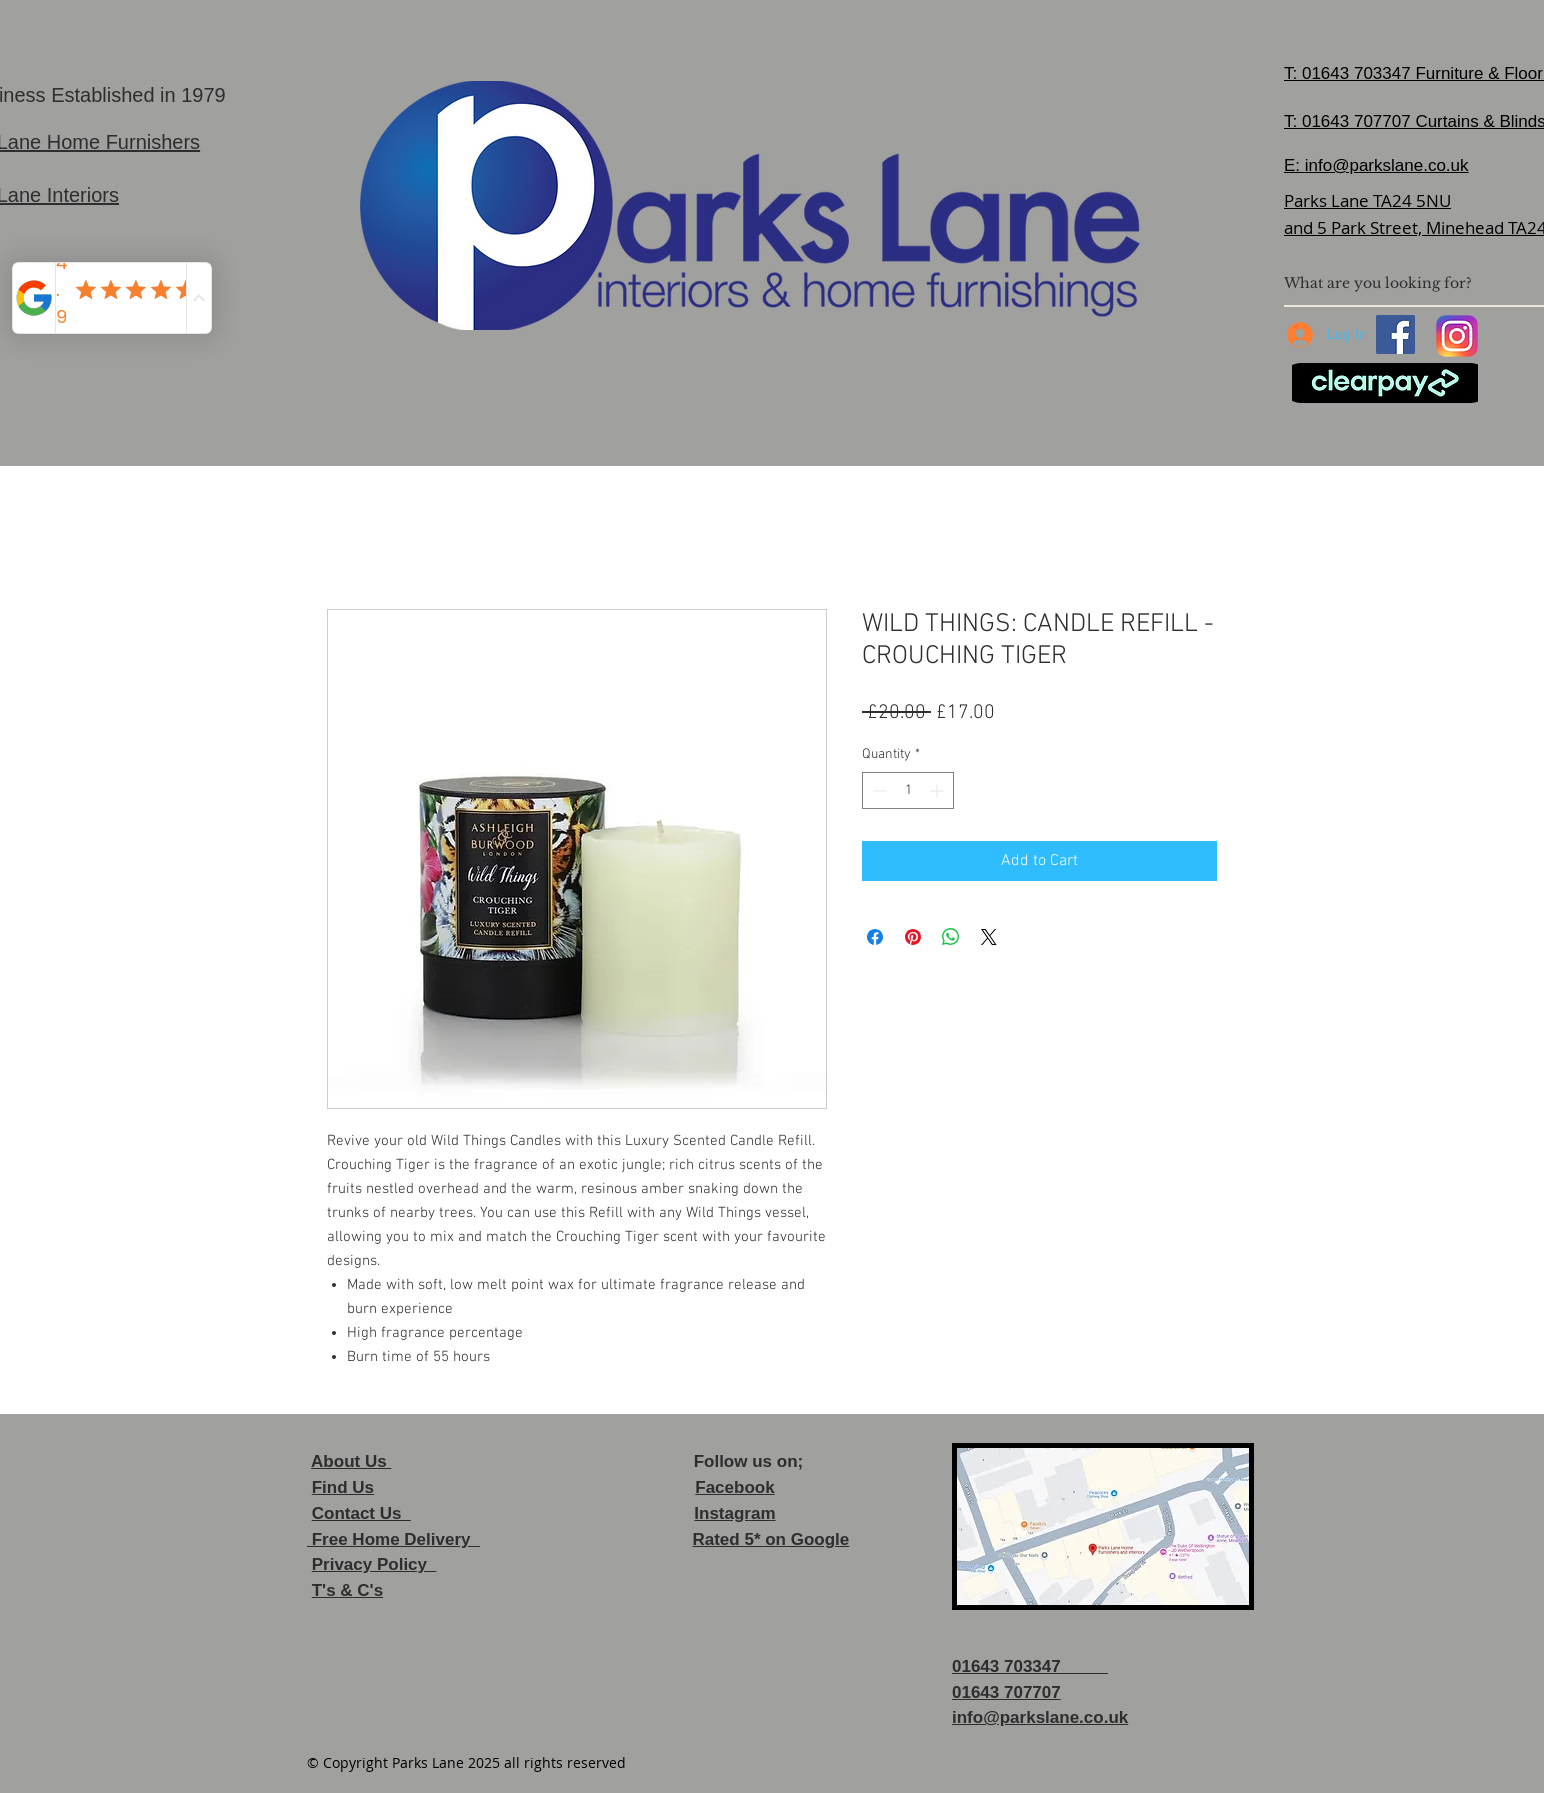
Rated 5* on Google (770, 1539)
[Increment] (938, 790)
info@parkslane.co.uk (1387, 165)
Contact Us (361, 1513)
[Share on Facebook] (875, 937)
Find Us (343, 1487)
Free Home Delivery (393, 1539)
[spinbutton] (908, 790)
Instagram (734, 1513)
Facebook (734, 1487)
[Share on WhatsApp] (951, 937)
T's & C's (347, 1590)
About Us (351, 1461)
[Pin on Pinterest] (913, 937)
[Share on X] (989, 937)
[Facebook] (1395, 334)
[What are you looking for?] (1405, 283)
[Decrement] (877, 790)
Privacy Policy (374, 1564)
